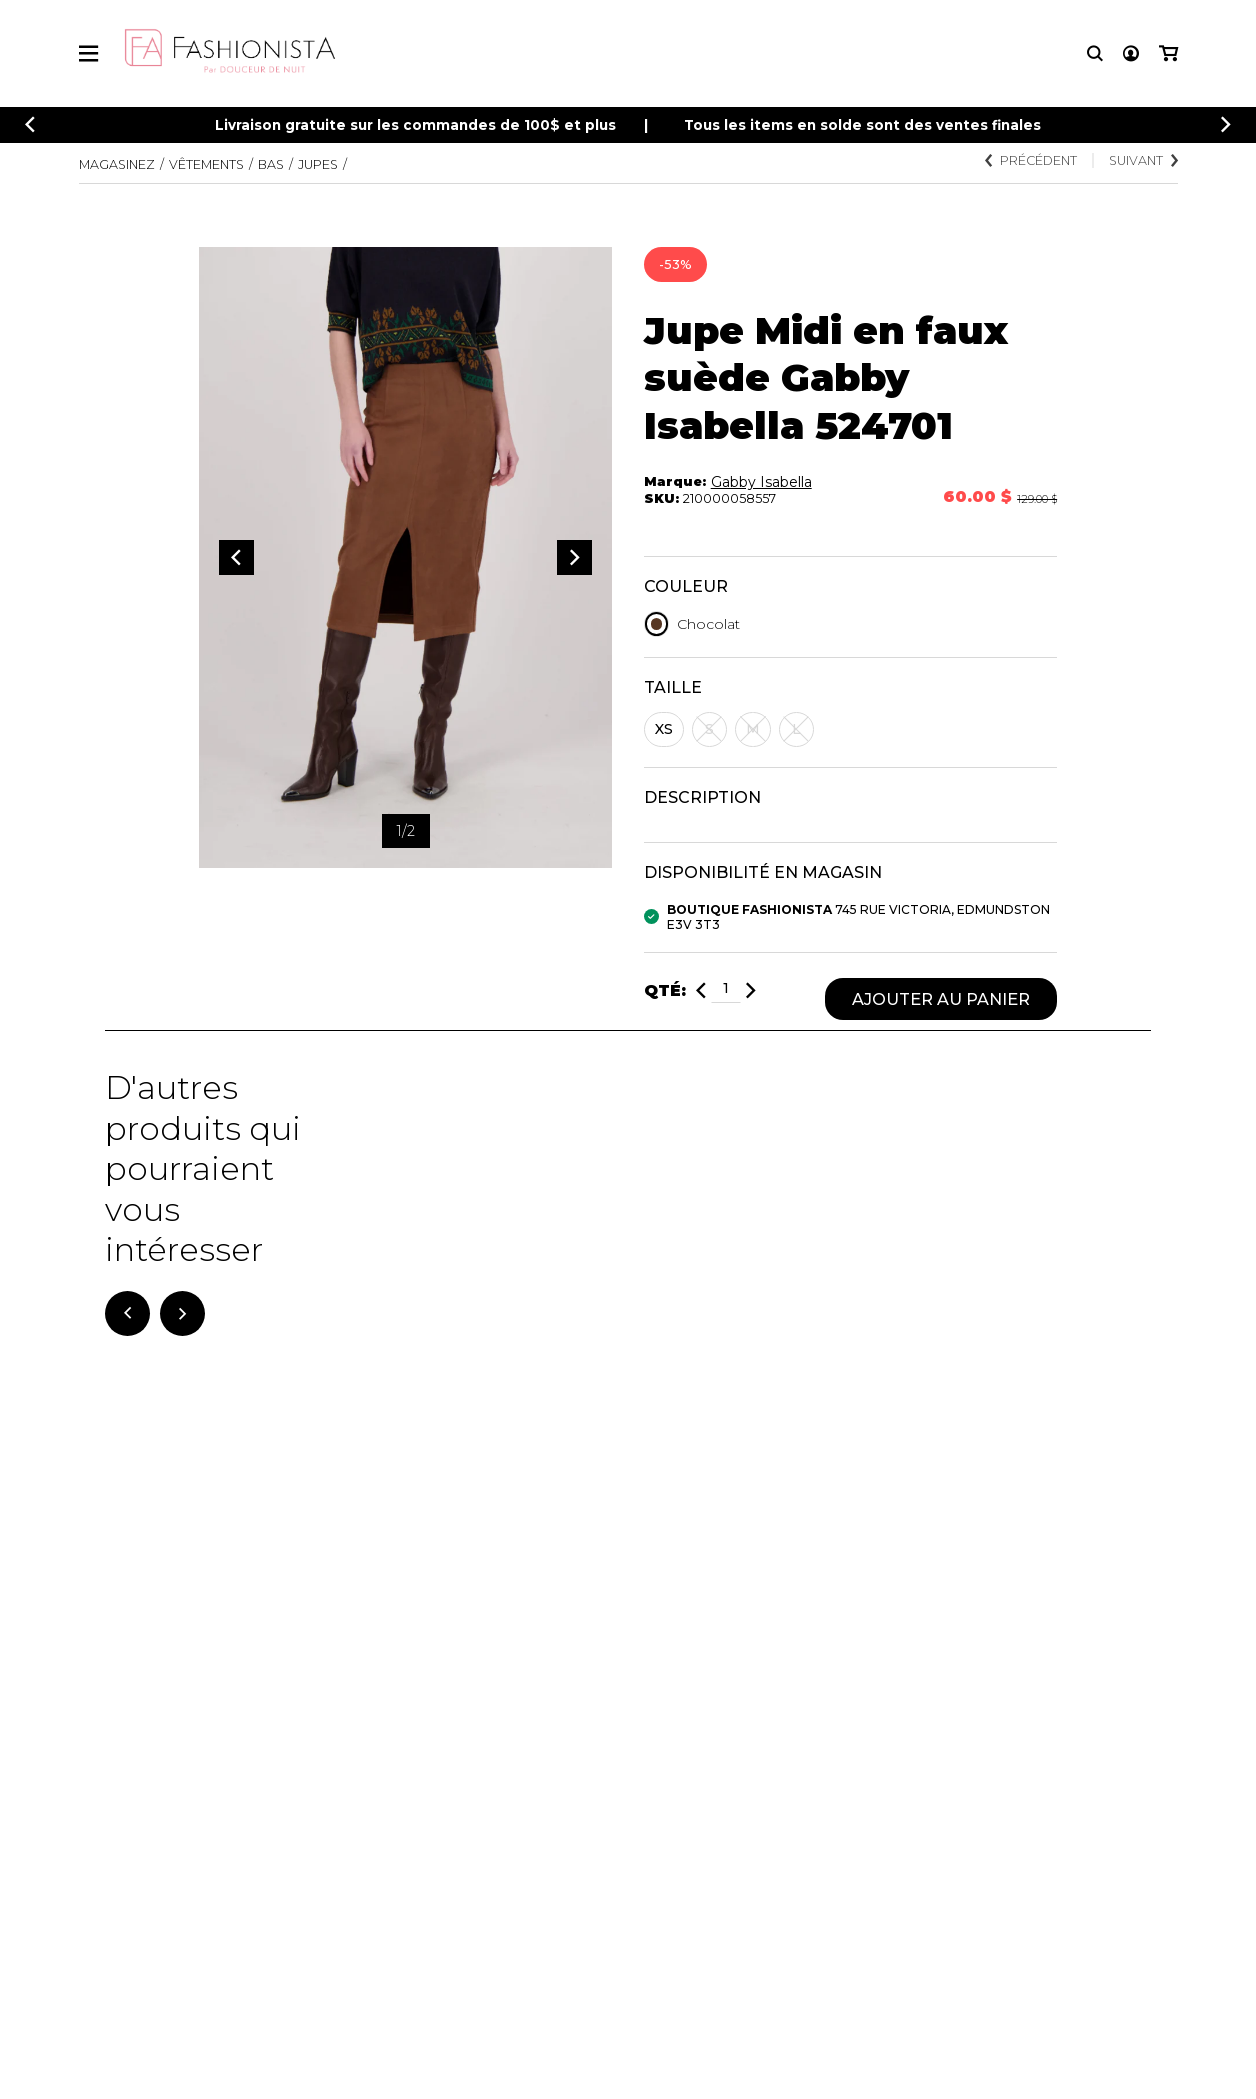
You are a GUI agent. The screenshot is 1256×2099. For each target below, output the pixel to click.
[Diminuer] (701, 990)
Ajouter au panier (941, 999)
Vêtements (206, 164)
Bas (271, 164)
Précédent (1031, 160)
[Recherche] (1095, 53)
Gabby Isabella (761, 482)
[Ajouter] (751, 990)
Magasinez (117, 164)
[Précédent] (30, 124)
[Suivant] (182, 1313)
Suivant (1143, 160)
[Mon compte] (1131, 53)
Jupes (318, 164)
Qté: (665, 990)
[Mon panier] (1168, 53)
